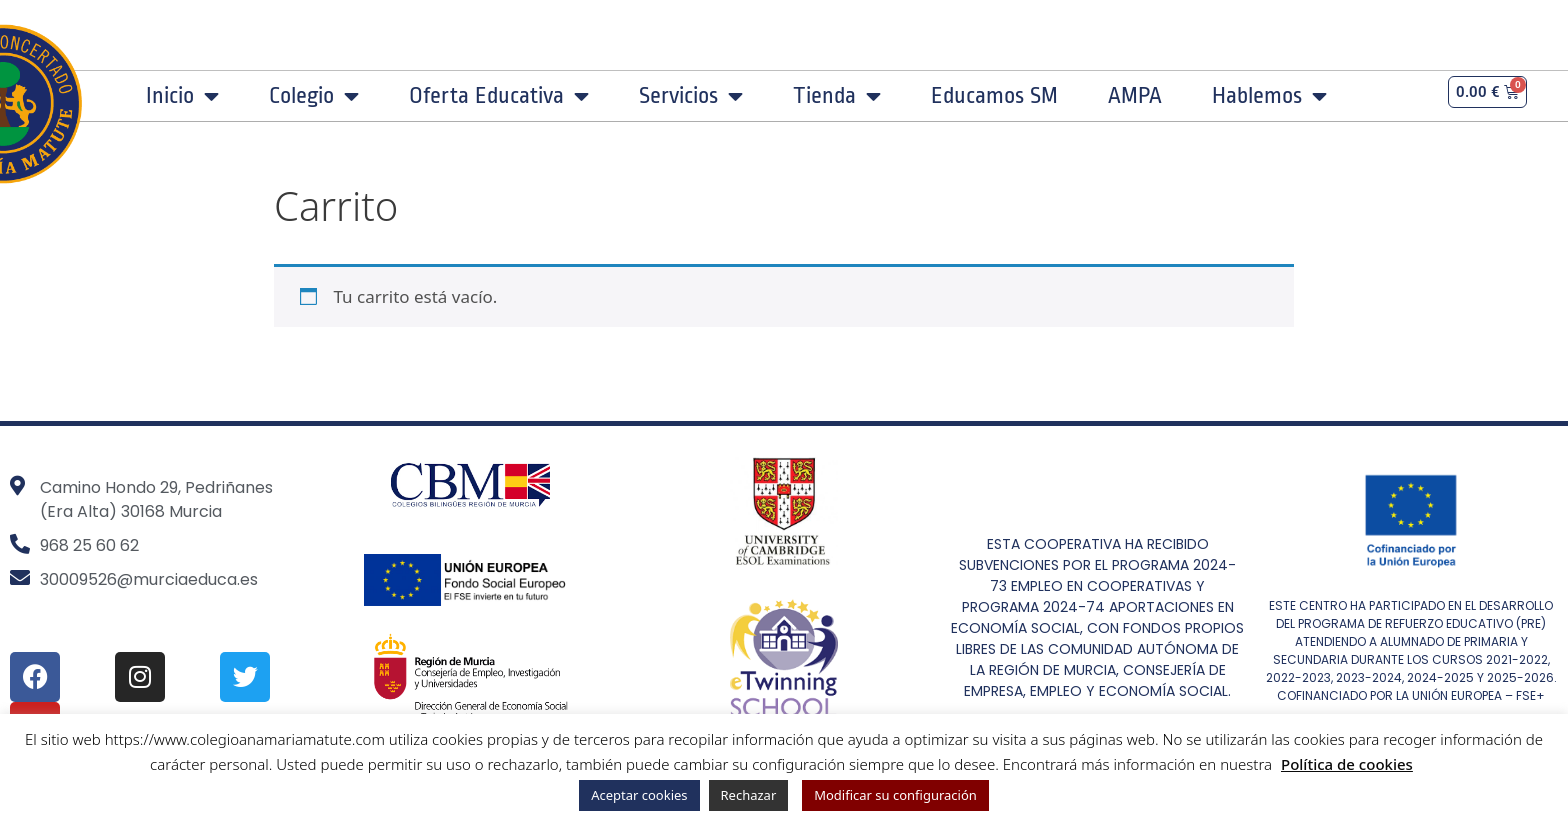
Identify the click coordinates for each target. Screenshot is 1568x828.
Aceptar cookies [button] (639, 795)
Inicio (182, 96)
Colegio (314, 96)
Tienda (837, 96)
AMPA (1135, 96)
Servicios (691, 96)
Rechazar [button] (749, 795)
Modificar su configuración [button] (895, 795)
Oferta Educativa (499, 96)
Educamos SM (994, 96)
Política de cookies (1347, 764)
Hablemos (1269, 96)
